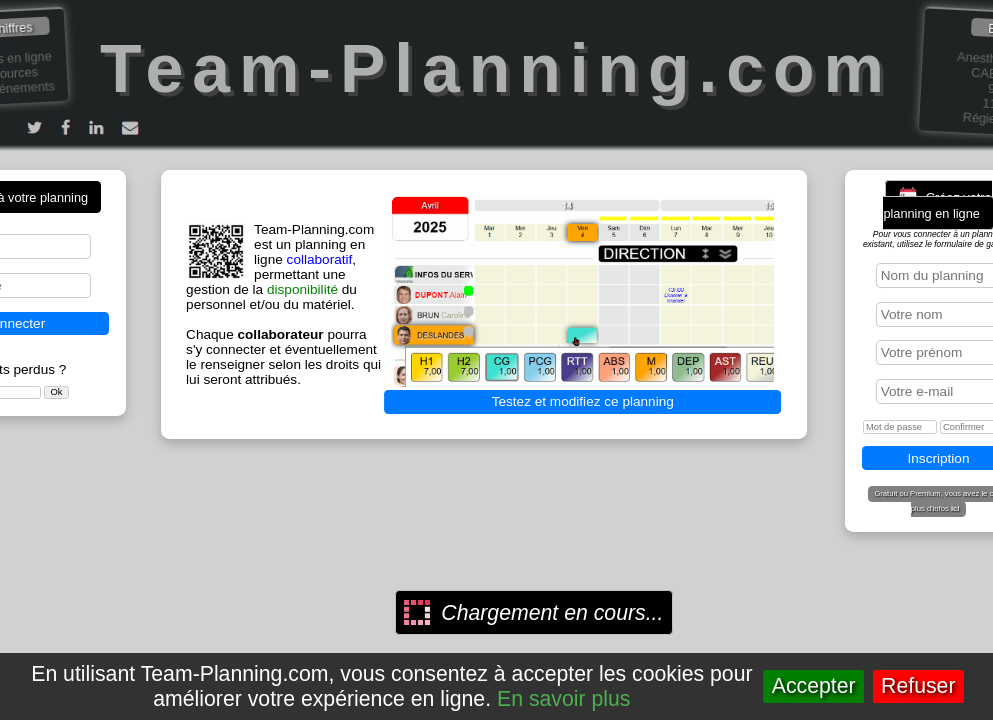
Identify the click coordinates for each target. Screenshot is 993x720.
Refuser (918, 686)
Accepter (814, 686)
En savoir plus (563, 699)
